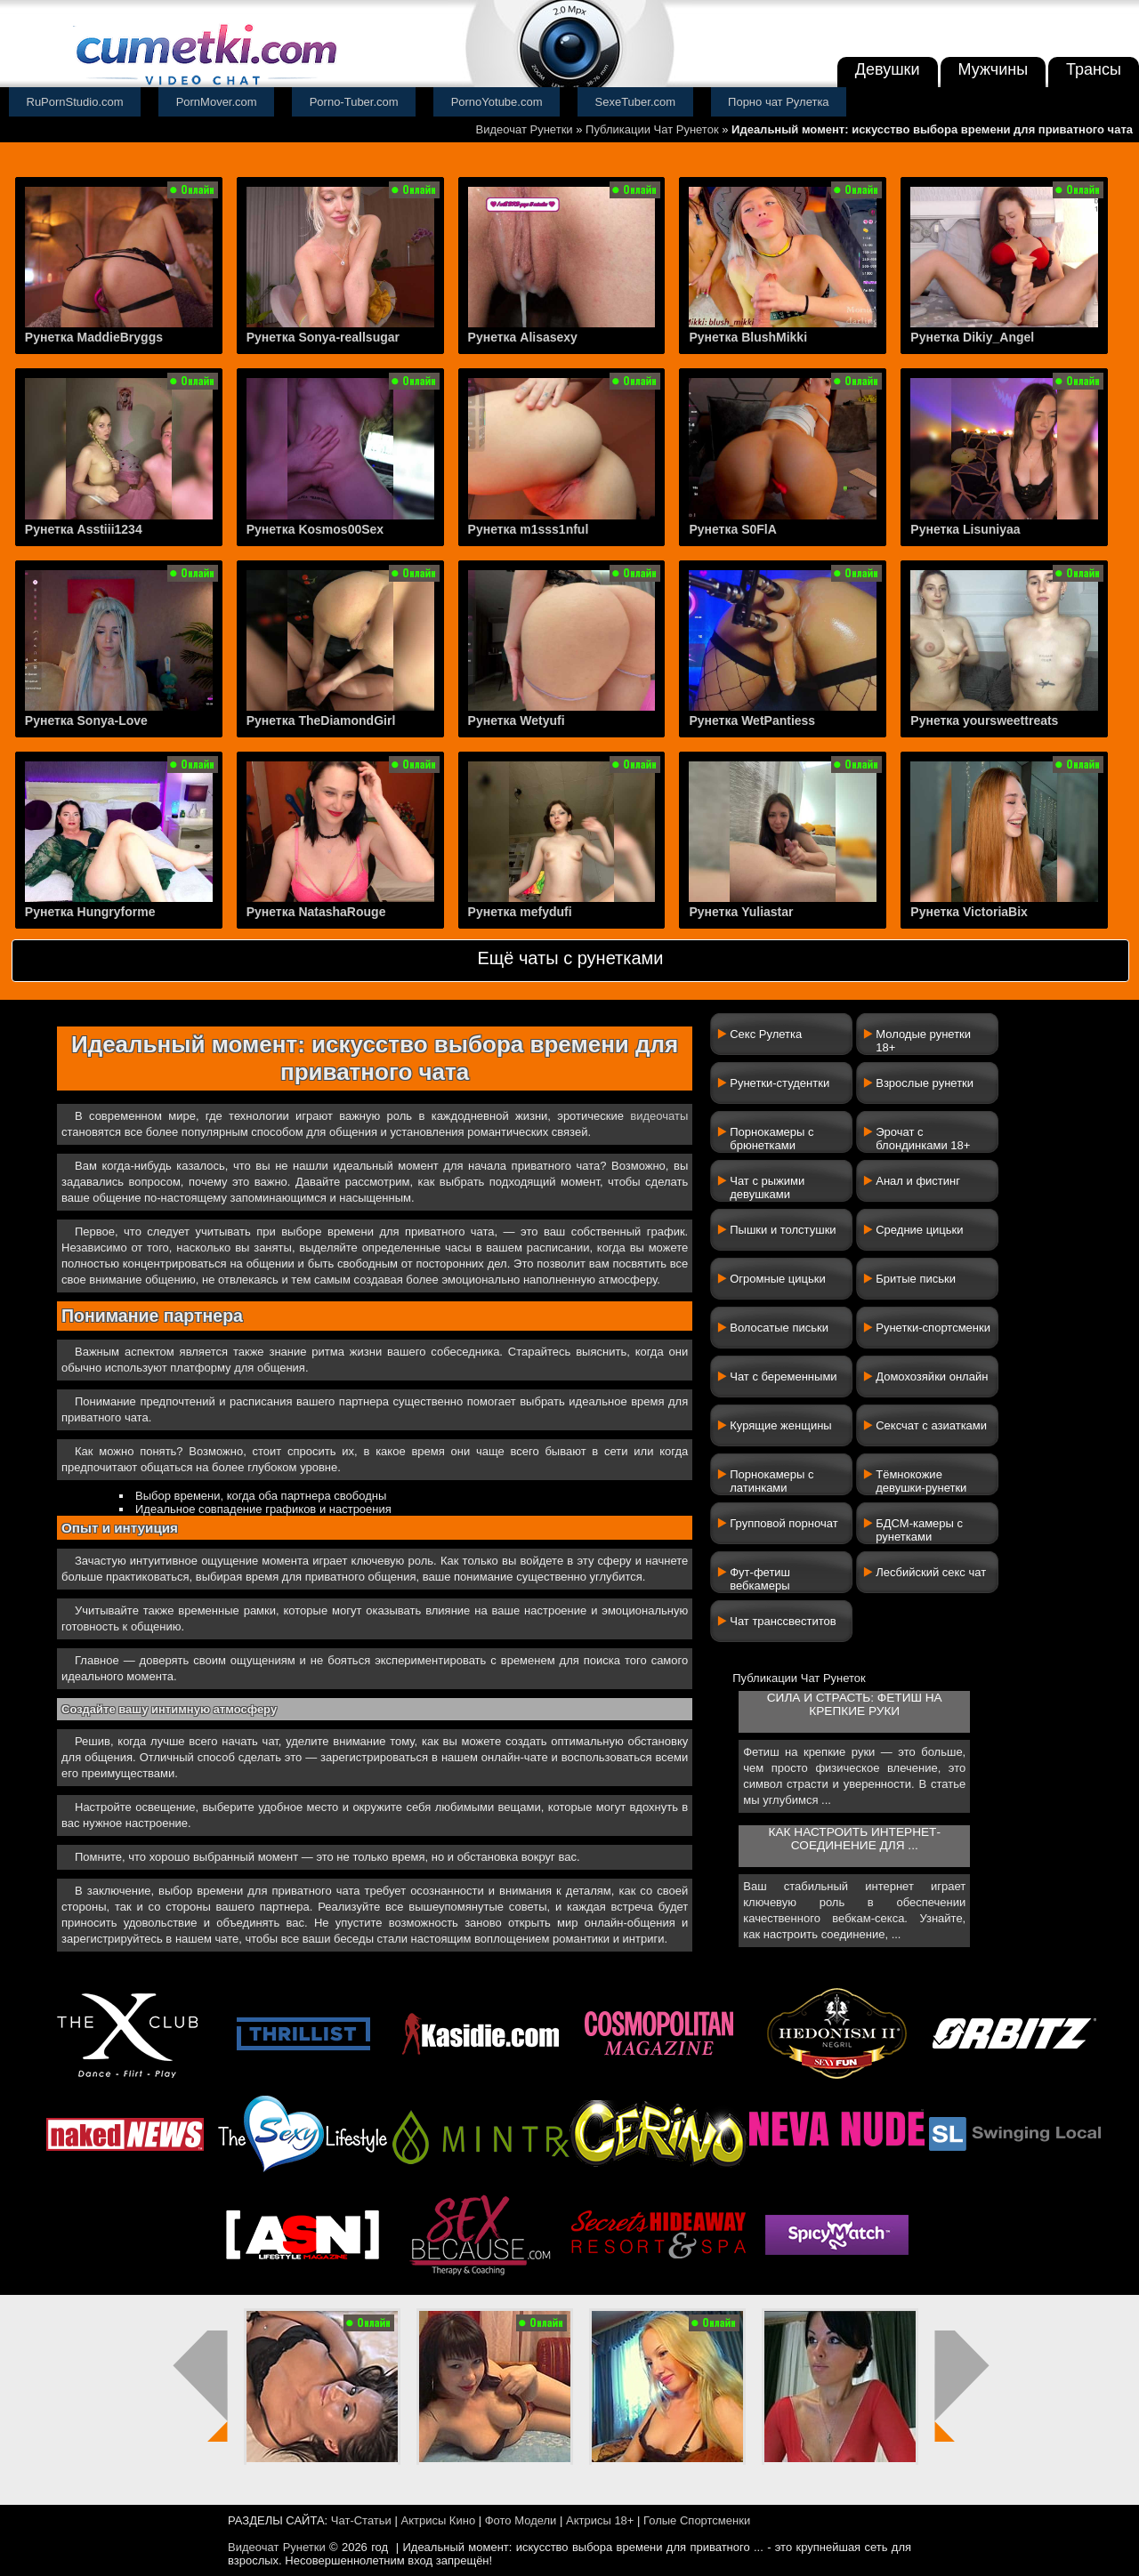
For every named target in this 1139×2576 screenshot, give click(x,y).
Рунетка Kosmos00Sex (315, 529)
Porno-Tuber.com (354, 102)
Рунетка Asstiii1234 (83, 529)
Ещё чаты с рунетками (570, 958)
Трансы (1093, 69)
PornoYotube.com (497, 102)
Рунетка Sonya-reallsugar (323, 337)
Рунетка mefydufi (520, 912)
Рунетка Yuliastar (741, 912)
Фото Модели (521, 2520)
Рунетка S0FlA (732, 529)
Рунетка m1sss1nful (528, 529)
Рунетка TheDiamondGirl (321, 720)
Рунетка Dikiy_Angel (972, 337)
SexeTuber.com (635, 102)
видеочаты (659, 1116)
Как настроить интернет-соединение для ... (855, 1838)
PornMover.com (216, 102)
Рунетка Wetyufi (516, 720)
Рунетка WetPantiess (752, 720)
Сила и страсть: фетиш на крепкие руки (854, 1704)
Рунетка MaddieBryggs (94, 337)
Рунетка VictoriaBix (969, 912)
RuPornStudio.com (75, 102)
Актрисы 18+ (600, 2520)
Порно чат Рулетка (778, 102)
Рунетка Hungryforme (90, 912)
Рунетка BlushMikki (748, 337)
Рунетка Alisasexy (523, 337)
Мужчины (993, 69)
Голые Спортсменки (696, 2520)
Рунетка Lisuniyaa (965, 529)
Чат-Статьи (361, 2520)
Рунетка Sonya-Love (86, 720)
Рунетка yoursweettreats (984, 720)
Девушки (887, 69)
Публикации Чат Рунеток (652, 129)
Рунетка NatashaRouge (316, 912)
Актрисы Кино (437, 2520)
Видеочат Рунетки (524, 129)
